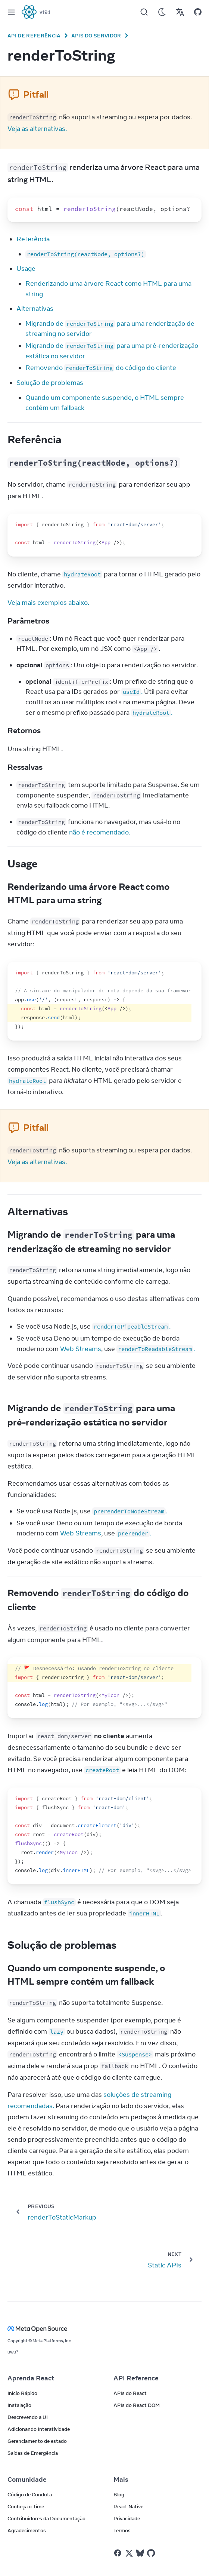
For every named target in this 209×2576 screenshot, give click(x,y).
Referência (33, 239)
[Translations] (180, 12)
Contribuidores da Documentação (46, 2518)
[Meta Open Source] (104, 2328)
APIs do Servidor (96, 36)
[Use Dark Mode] (162, 12)
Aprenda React (30, 2378)
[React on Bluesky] (140, 2553)
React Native (128, 2506)
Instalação (19, 2405)
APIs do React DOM (136, 2405)
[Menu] (11, 12)
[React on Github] (152, 2553)
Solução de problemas (49, 383)
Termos (122, 2530)
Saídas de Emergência (32, 2453)
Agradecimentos (26, 2530)
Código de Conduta (29, 2494)
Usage (25, 268)
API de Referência (34, 36)
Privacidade (126, 2518)
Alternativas (34, 308)
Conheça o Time (25, 2506)
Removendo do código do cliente (100, 368)
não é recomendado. (99, 832)
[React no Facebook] (117, 2553)
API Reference (136, 2378)
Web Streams (80, 1349)
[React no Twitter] (129, 2553)
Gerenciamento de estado (37, 2441)
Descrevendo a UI (27, 2417)
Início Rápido (22, 2393)
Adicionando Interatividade (38, 2429)
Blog (118, 2494)
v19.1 (45, 12)
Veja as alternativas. (37, 129)
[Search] (144, 12)
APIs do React (130, 2393)
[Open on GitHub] (198, 12)
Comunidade (27, 2479)
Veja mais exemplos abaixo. (48, 602)
